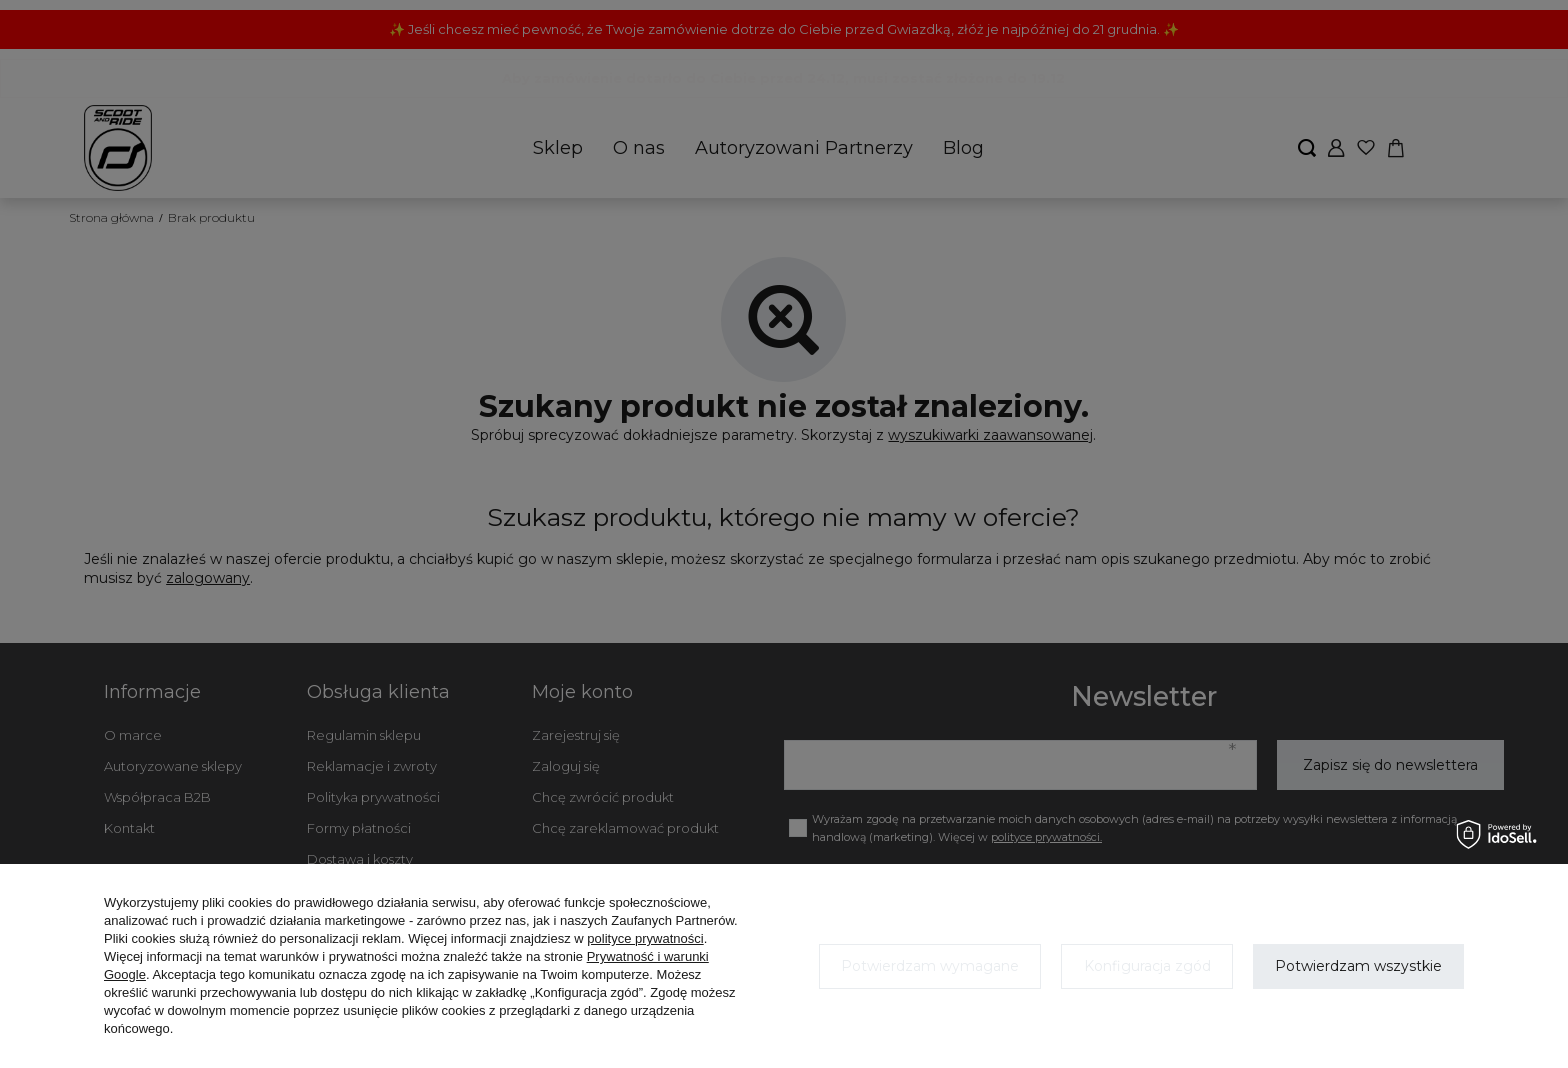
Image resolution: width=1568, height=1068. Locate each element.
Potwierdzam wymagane (930, 966)
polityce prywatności (645, 938)
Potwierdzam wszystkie (1358, 966)
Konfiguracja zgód (1147, 966)
